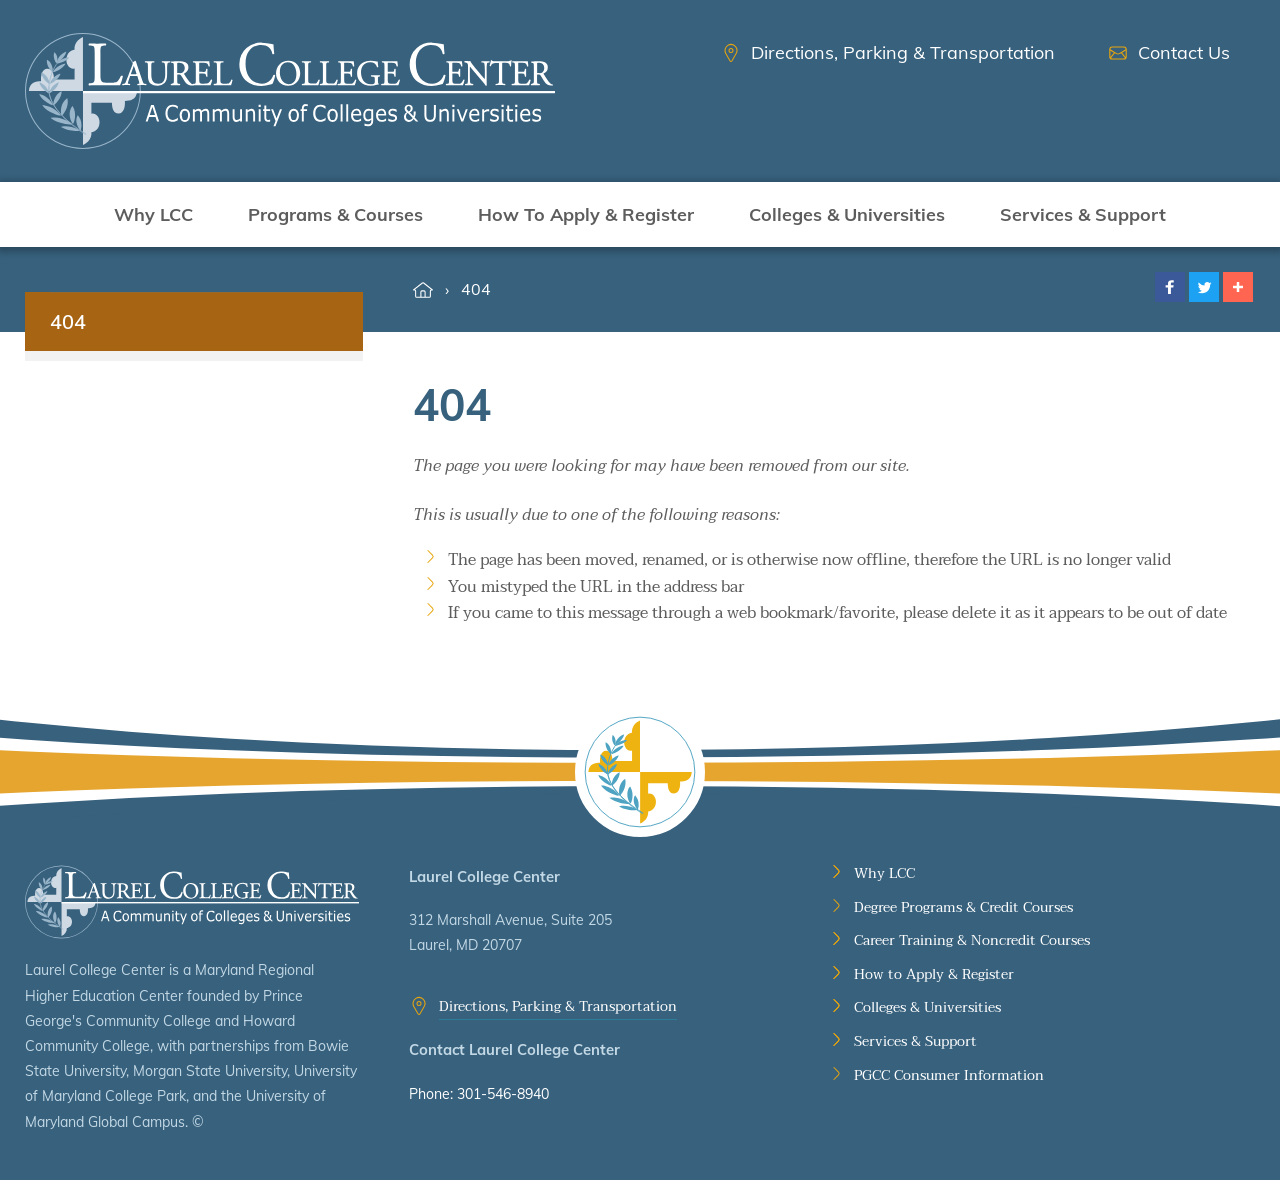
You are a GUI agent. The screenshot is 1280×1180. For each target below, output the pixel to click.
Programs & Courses (335, 214)
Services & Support (1083, 214)
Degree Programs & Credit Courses (963, 908)
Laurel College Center (192, 902)
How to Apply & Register (934, 975)
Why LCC (153, 214)
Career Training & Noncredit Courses (972, 941)
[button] (1170, 287)
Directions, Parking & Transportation (558, 1006)
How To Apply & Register (586, 214)
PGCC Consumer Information (949, 1076)
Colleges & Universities (847, 214)
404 (476, 289)
